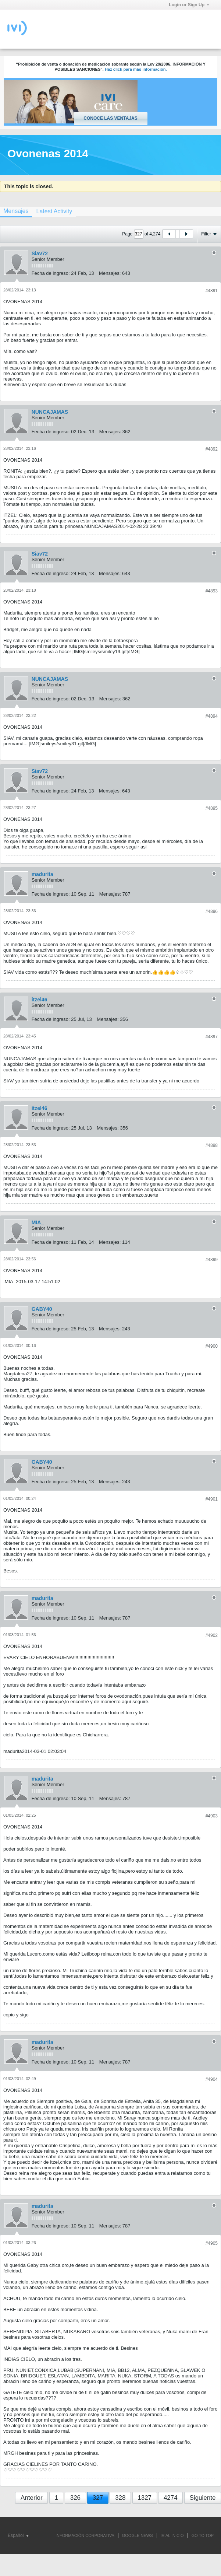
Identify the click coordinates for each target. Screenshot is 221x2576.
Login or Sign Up (189, 4)
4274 (171, 2497)
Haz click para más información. (136, 69)
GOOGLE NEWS (137, 2535)
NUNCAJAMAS (50, 412)
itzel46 (39, 999)
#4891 (212, 290)
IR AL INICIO (172, 2535)
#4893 (212, 591)
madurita (42, 874)
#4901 (212, 1499)
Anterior (32, 2497)
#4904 (212, 2079)
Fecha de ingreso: (51, 273)
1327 (145, 2497)
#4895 (212, 808)
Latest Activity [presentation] (54, 211)
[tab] (54, 211)
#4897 (212, 1036)
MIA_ (38, 1222)
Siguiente (203, 2497)
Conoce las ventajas (110, 118)
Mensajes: (110, 273)
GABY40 (42, 1309)
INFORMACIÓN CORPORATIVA (85, 2535)
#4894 (212, 716)
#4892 (212, 449)
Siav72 (40, 253)
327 (98, 2497)
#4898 (212, 1145)
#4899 (212, 1259)
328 (120, 2497)
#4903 (212, 1816)
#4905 (212, 2243)
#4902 (212, 1635)
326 (75, 2497)
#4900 (212, 1346)
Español (18, 2535)
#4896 (212, 911)
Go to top (203, 2535)
